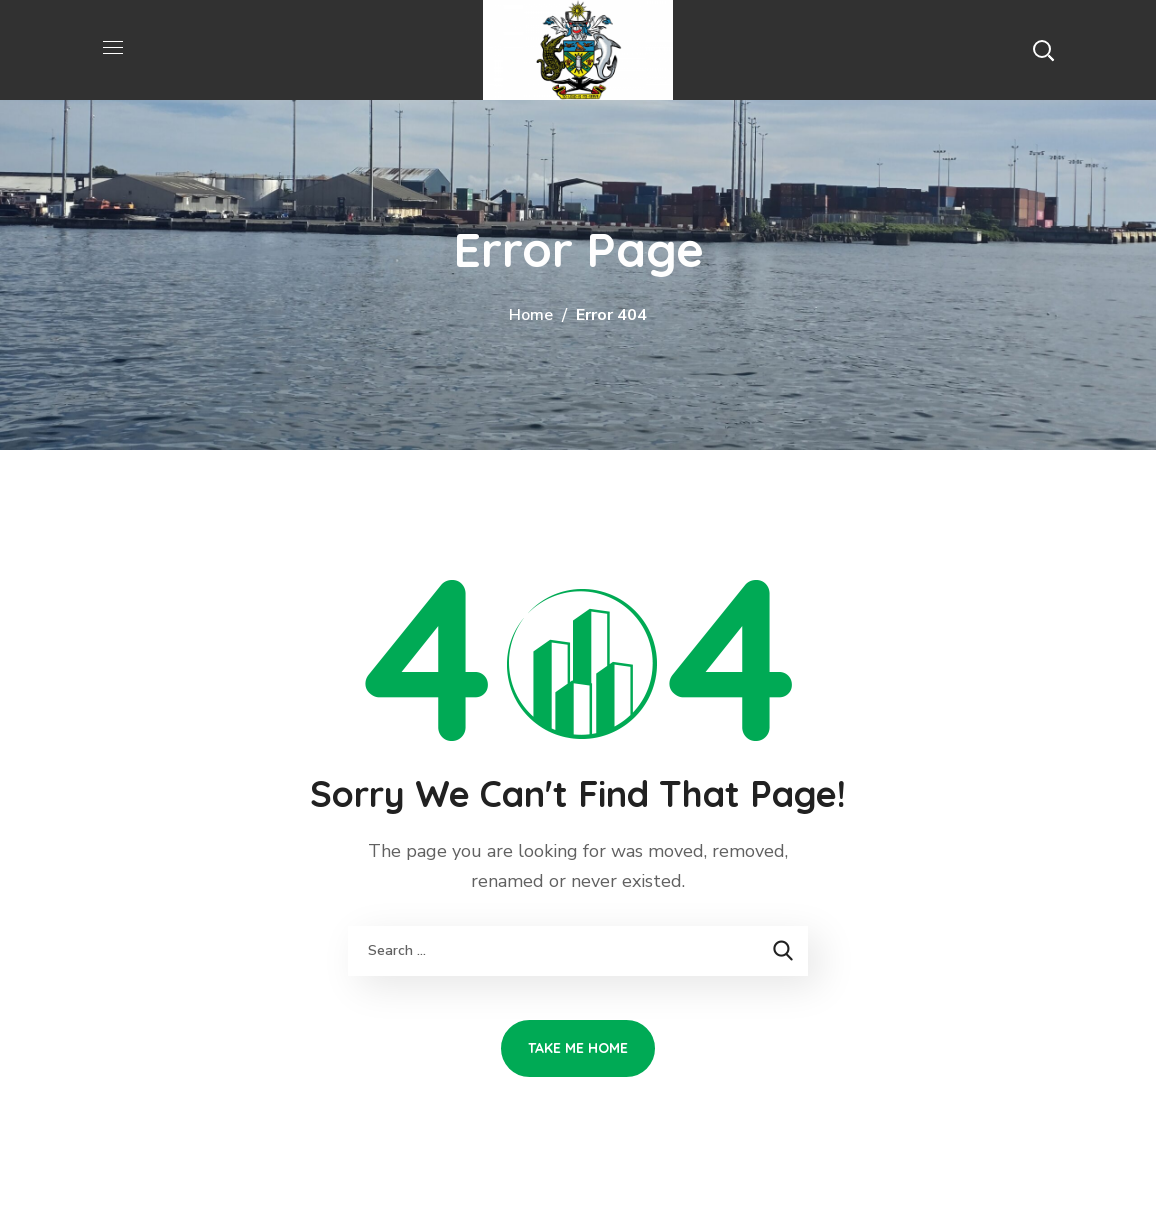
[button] (1043, 50)
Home (531, 315)
